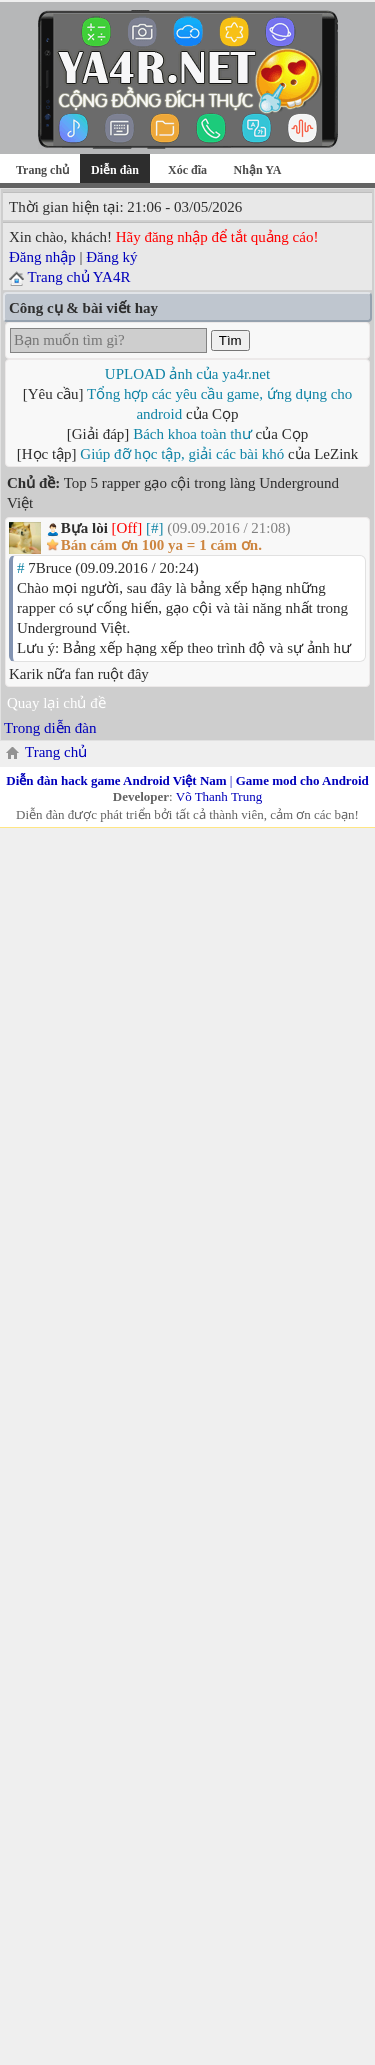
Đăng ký (111, 257)
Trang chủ (42, 170)
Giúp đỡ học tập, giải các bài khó (182, 454)
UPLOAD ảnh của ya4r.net (187, 374)
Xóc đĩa (187, 170)
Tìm (230, 340)
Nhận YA (258, 170)
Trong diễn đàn (50, 728)
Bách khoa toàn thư (192, 434)
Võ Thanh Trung (219, 796)
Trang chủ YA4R (78, 277)
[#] (155, 528)
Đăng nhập (42, 257)
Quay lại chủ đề (56, 703)
